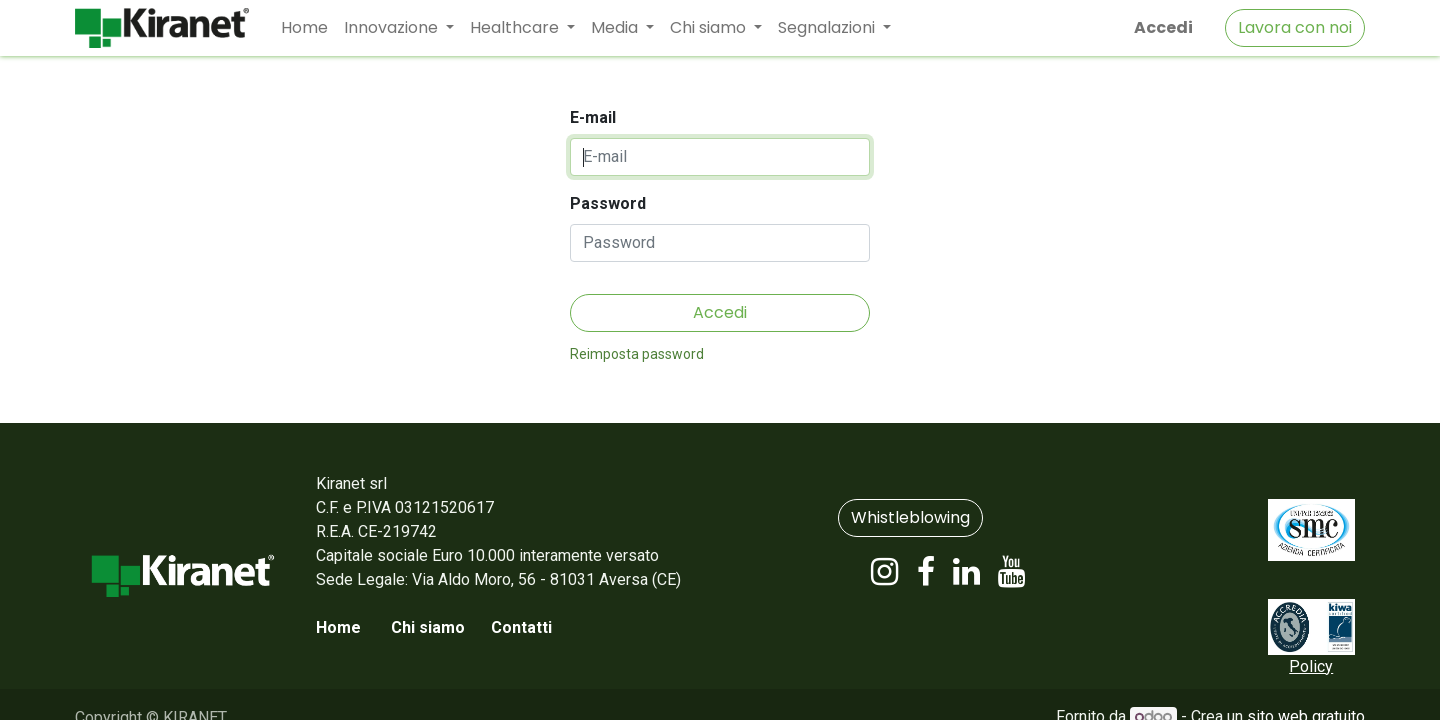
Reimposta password (637, 354)
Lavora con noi (1295, 27)
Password (608, 203)
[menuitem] (304, 28)
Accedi (1163, 27)
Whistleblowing (910, 517)
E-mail (593, 117)
